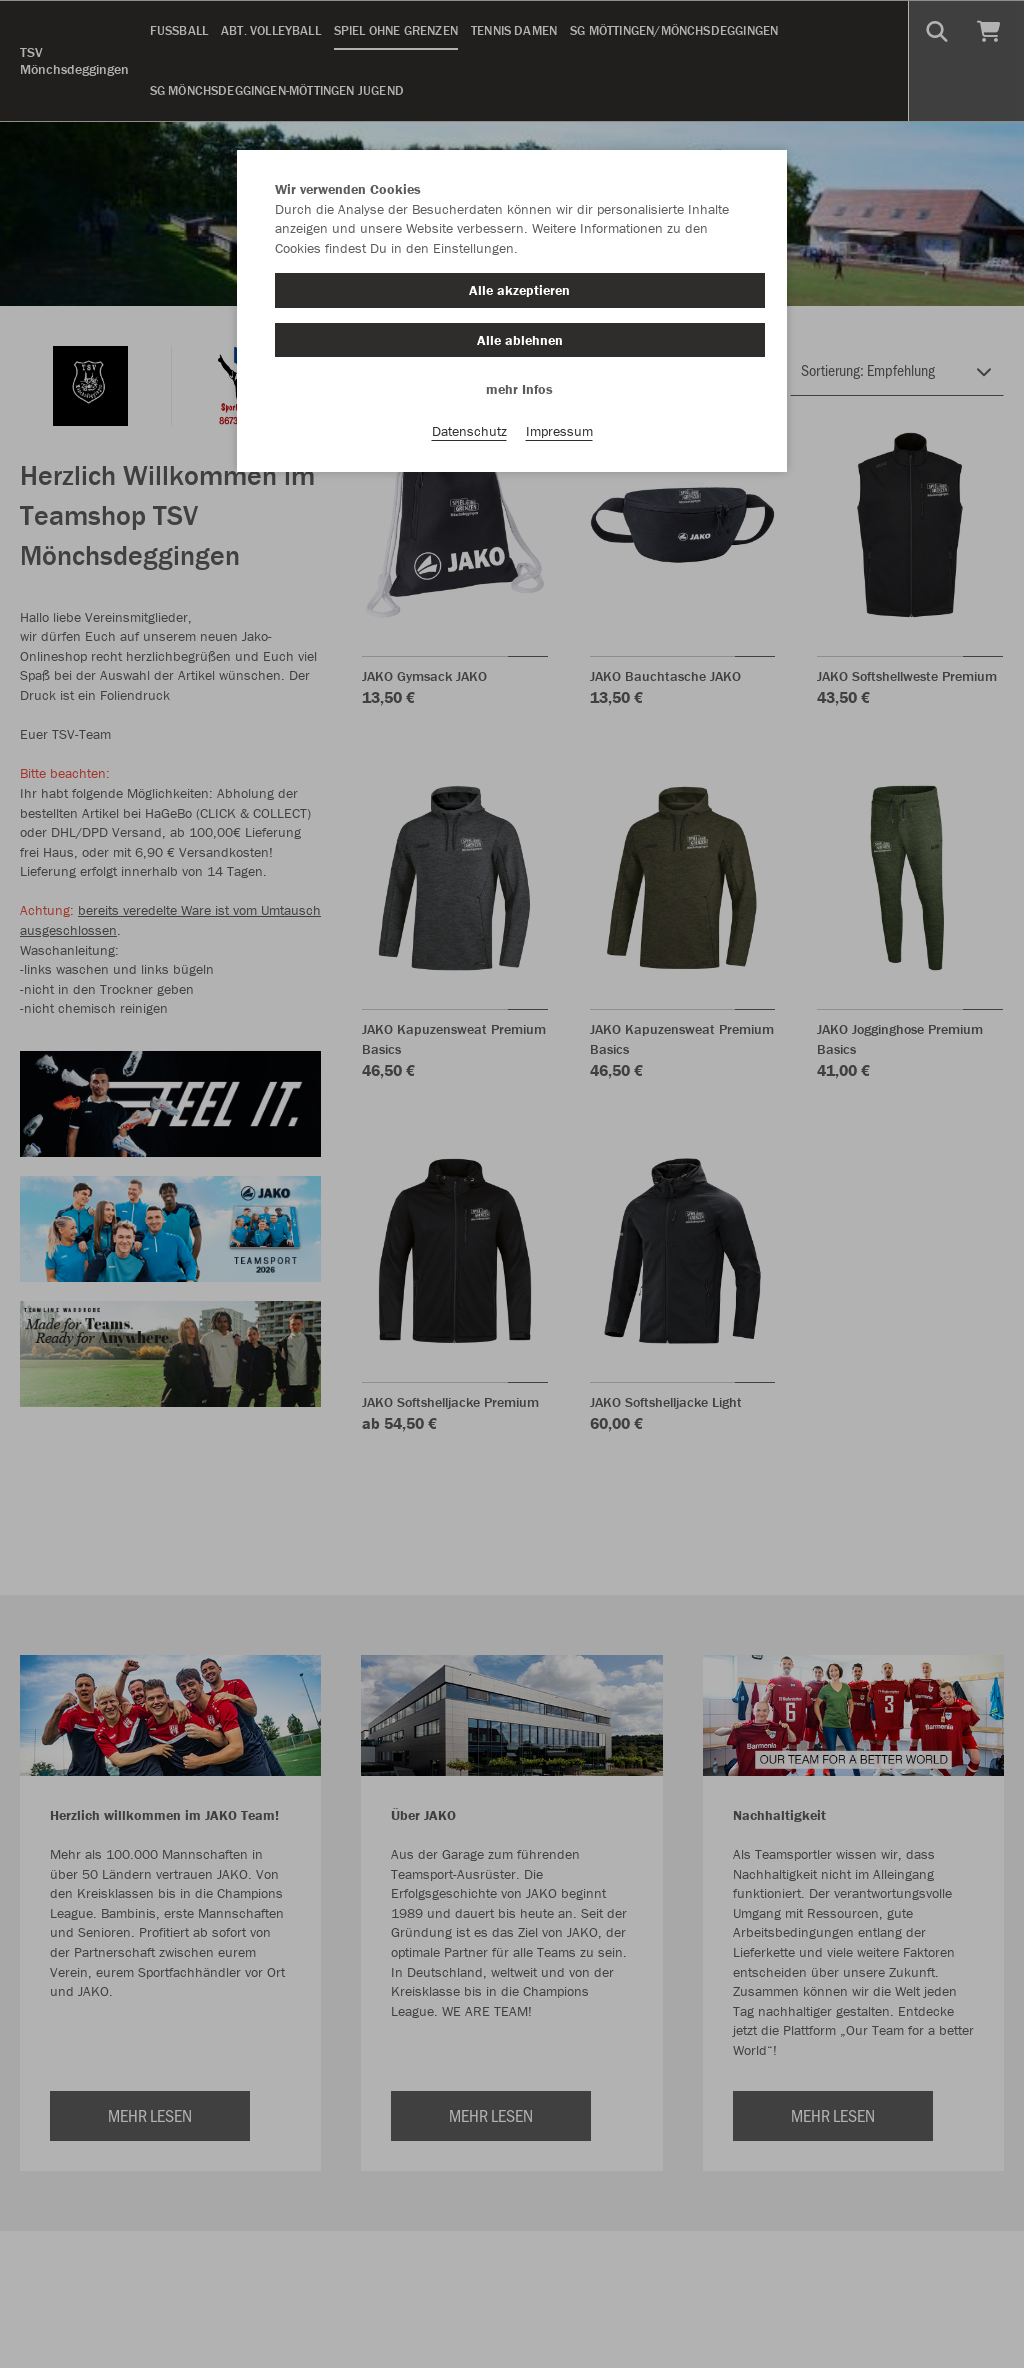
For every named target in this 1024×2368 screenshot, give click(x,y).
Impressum (559, 431)
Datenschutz (469, 431)
